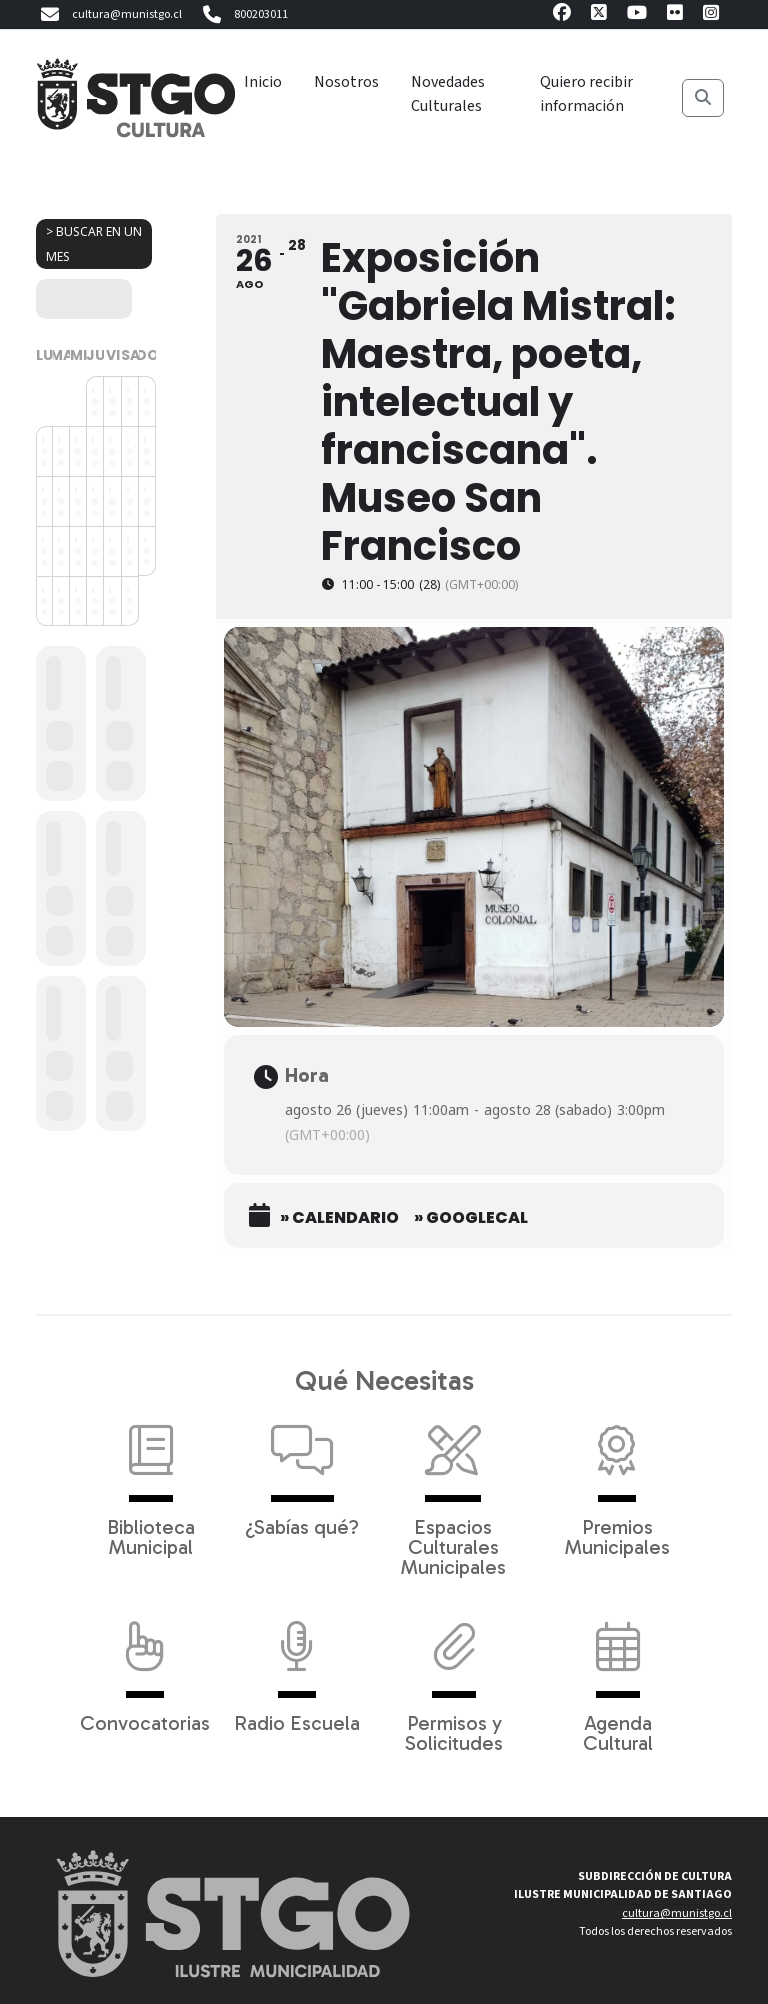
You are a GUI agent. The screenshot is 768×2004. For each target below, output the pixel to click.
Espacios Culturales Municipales (453, 1491)
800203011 (243, 15)
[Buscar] (703, 98)
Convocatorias (145, 1667)
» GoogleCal (471, 1218)
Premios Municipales (617, 1481)
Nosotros (346, 82)
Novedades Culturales (448, 94)
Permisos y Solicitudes (454, 1677)
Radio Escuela (297, 1667)
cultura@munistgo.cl (109, 15)
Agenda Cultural (618, 1677)
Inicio (263, 82)
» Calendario (339, 1218)
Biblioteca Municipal (151, 1481)
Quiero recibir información (586, 94)
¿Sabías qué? (302, 1471)
